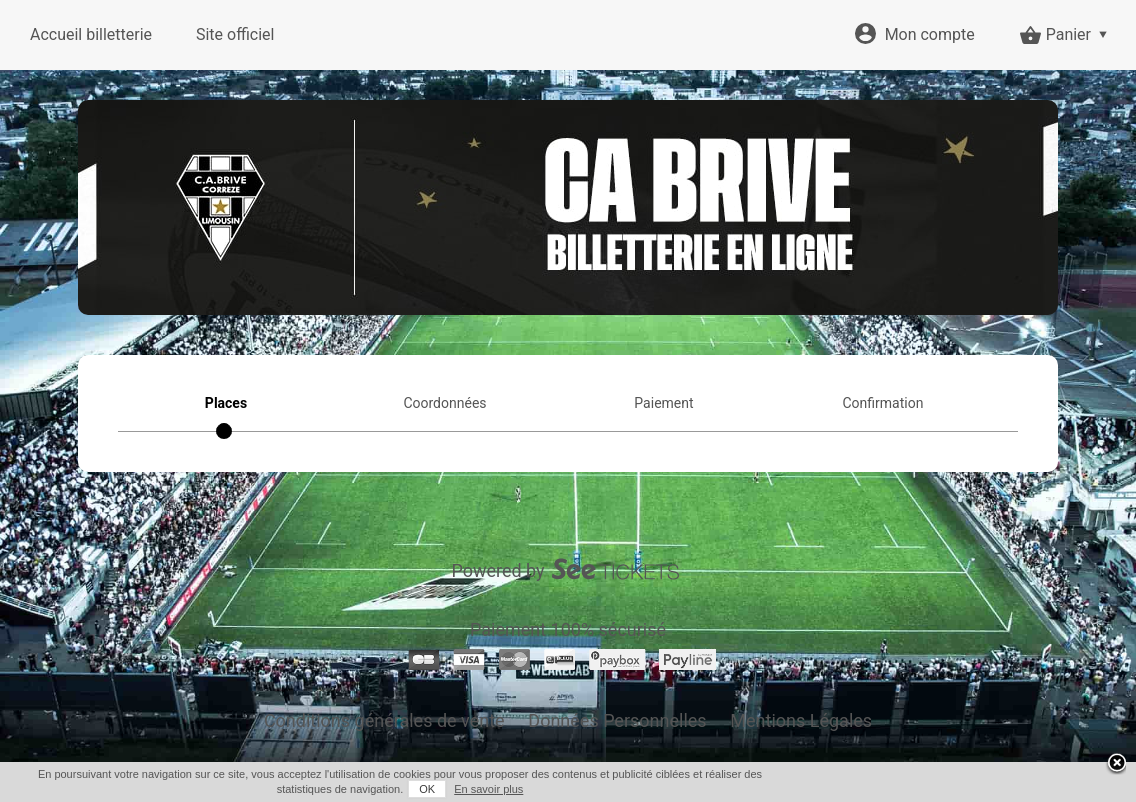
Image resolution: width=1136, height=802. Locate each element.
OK (427, 789)
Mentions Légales (801, 720)
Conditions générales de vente (384, 720)
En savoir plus (488, 789)
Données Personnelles (617, 720)
